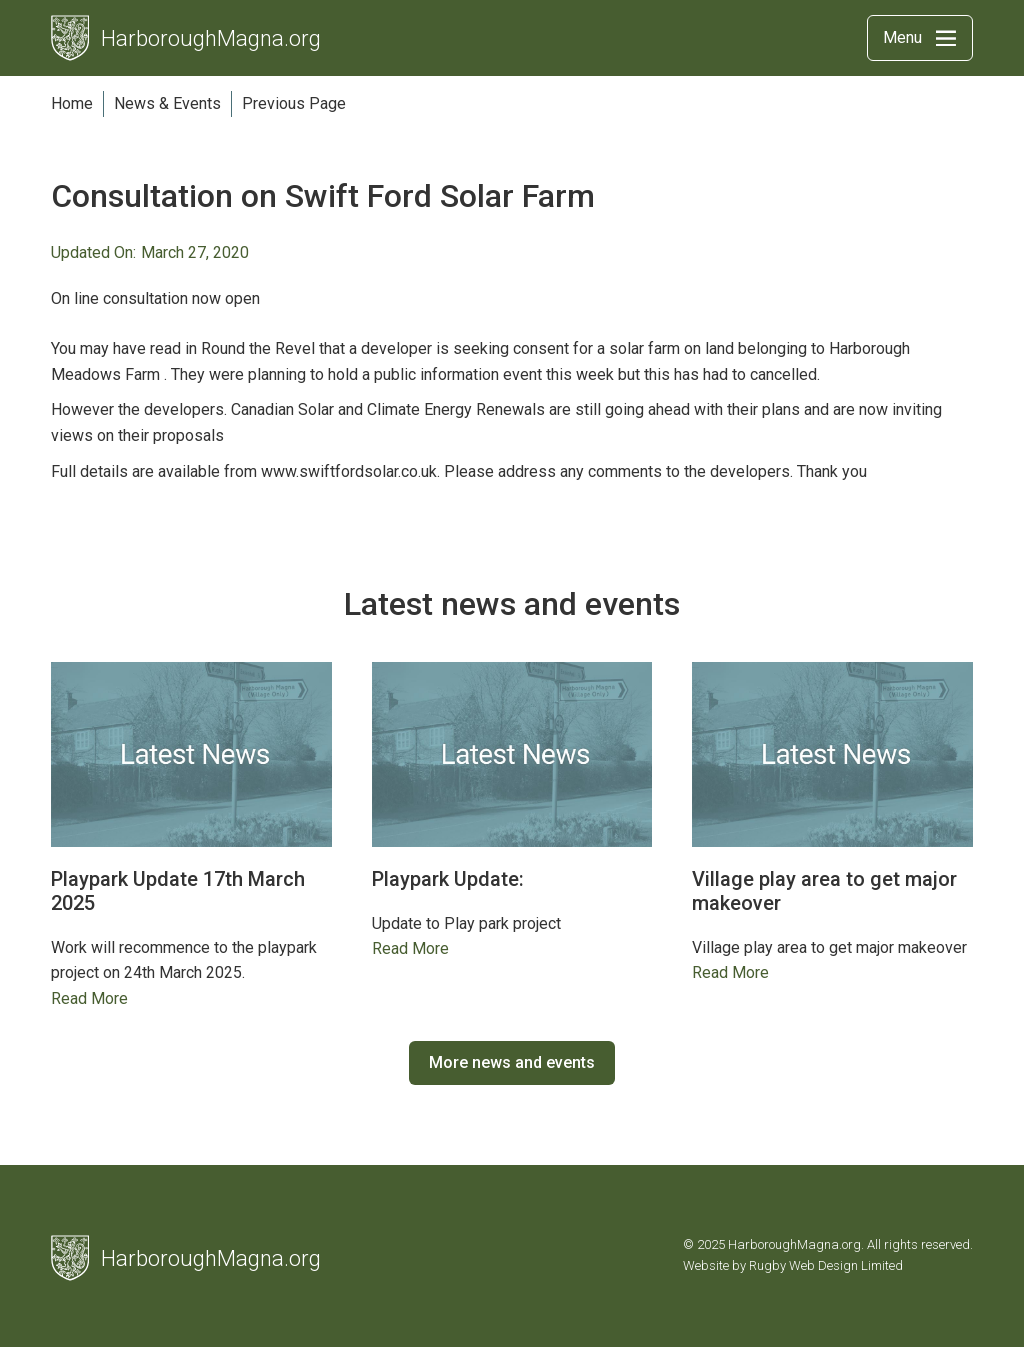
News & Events (167, 103)
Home (72, 103)
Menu (902, 37)
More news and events (512, 1062)
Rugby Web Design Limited (826, 1265)
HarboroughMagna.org (211, 38)
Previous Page (294, 103)
